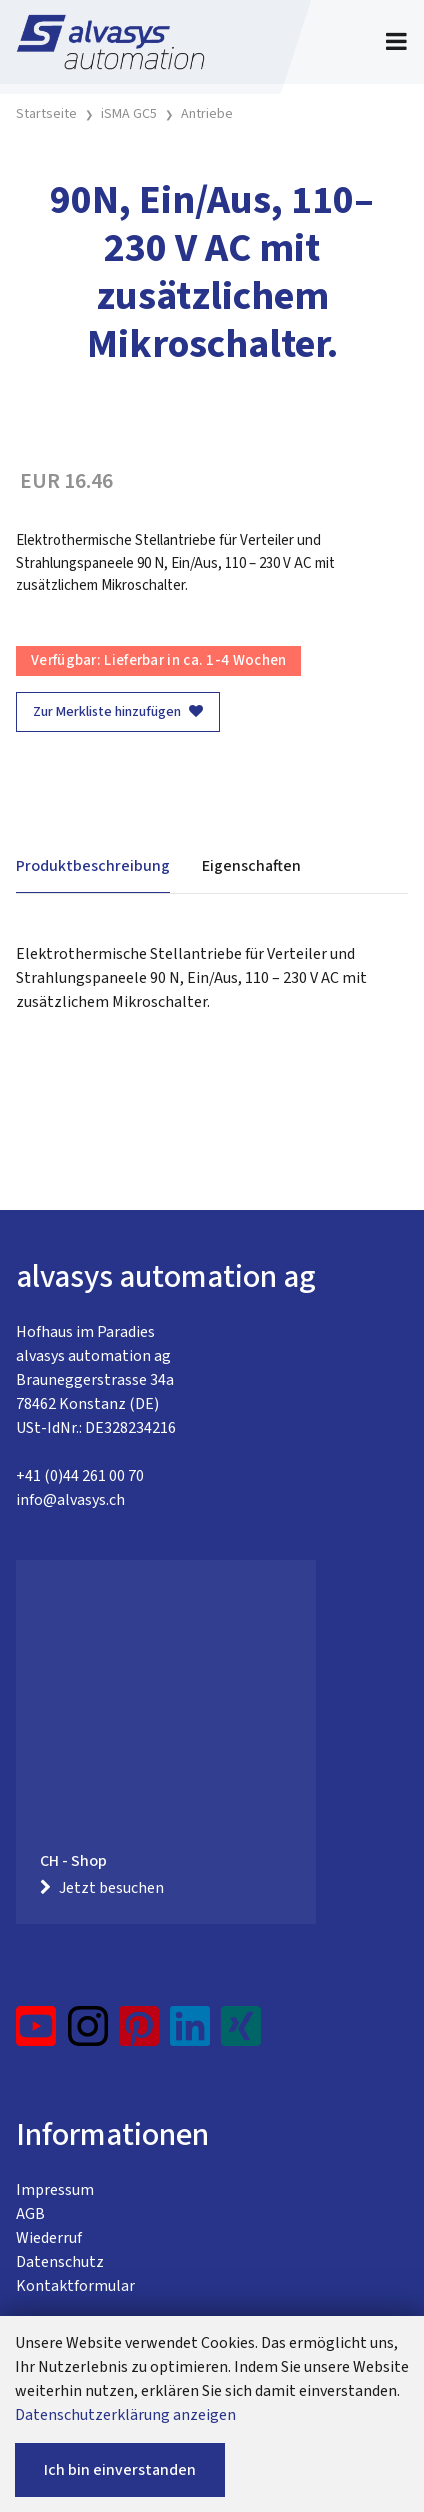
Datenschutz (60, 2262)
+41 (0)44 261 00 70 (80, 1476)
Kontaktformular (75, 2286)
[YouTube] (36, 2034)
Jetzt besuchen (102, 1888)
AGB (30, 2214)
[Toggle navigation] (396, 42)
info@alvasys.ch (70, 1500)
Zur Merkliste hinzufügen (118, 712)
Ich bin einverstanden (120, 2470)
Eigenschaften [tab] (251, 866)
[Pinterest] (139, 2034)
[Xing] (241, 2034)
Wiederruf (49, 2238)
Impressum (55, 2190)
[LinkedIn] (190, 2034)
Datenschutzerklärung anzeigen (125, 2415)
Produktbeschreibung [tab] (93, 866)
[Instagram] (88, 2034)
